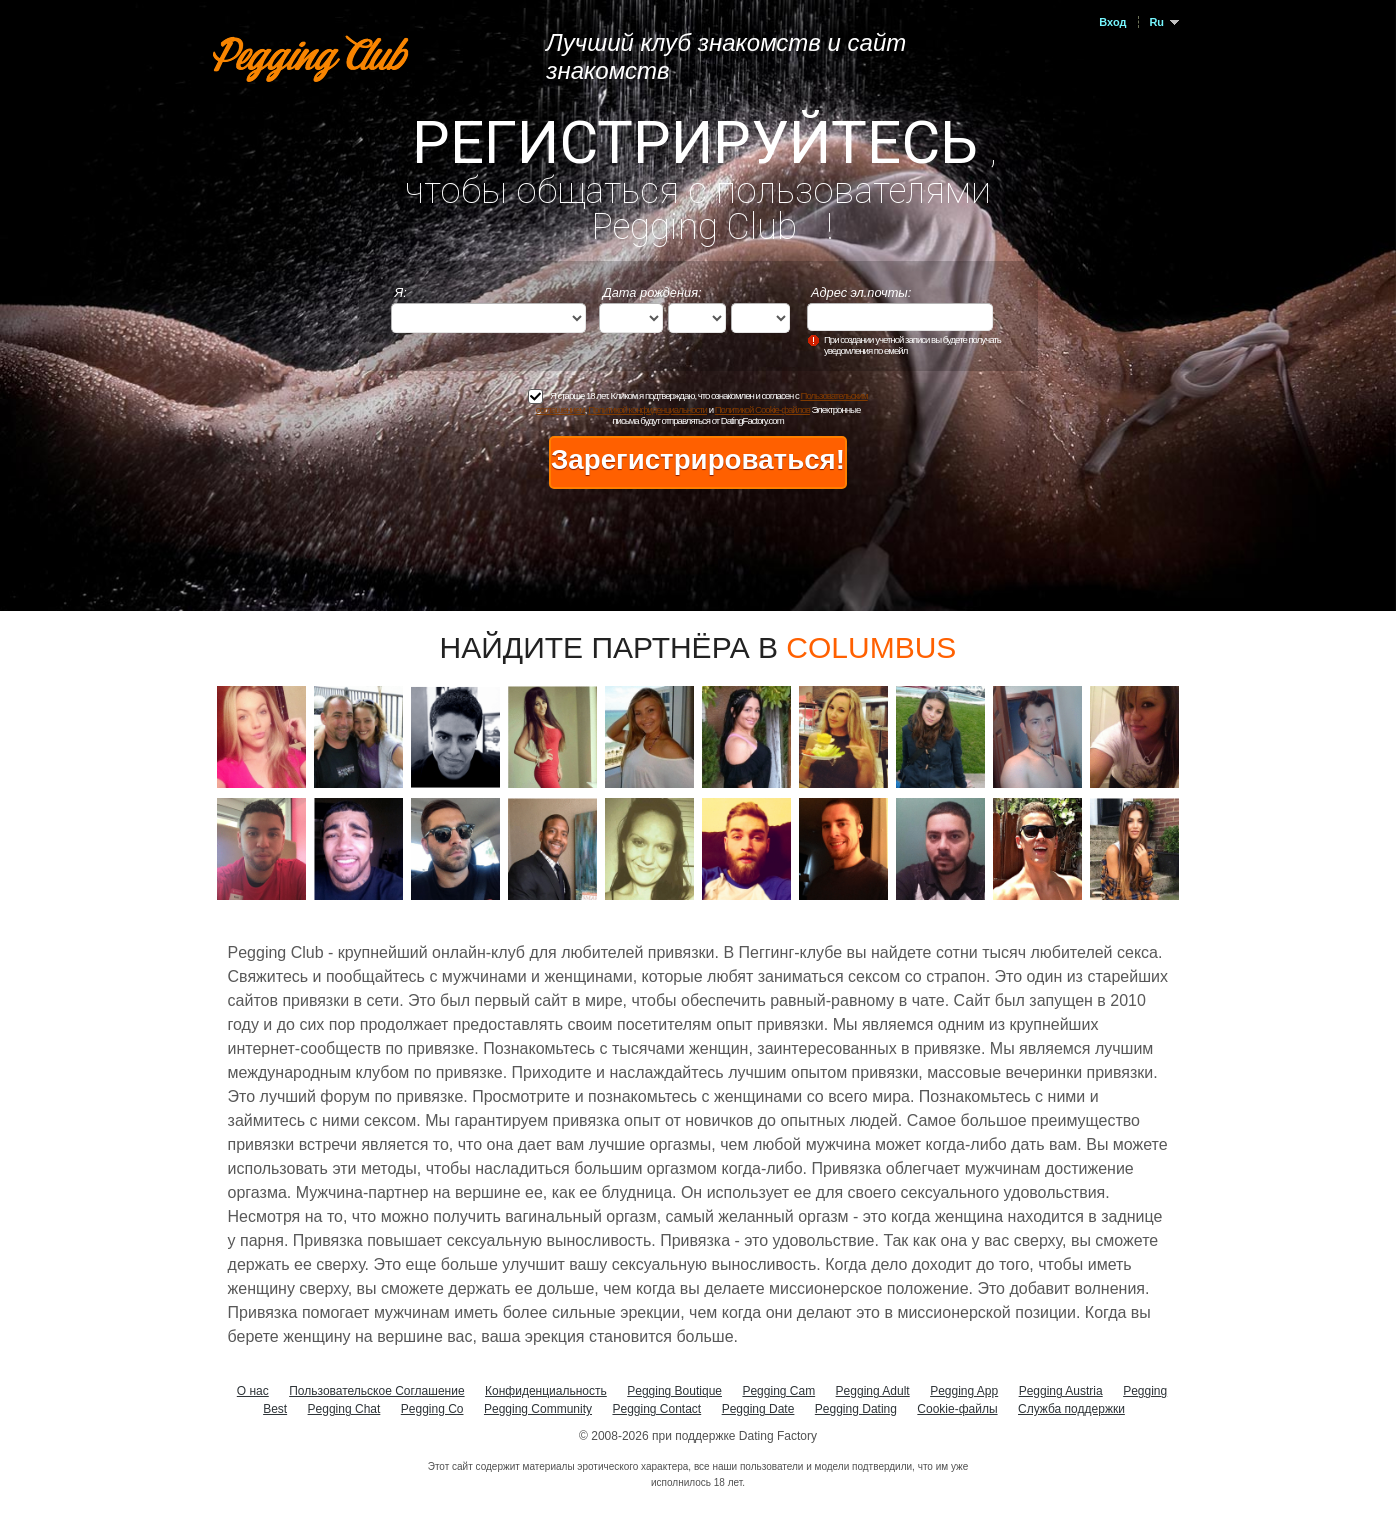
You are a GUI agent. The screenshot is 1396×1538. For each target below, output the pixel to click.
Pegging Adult (873, 1391)
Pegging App (964, 1391)
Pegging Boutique (674, 1391)
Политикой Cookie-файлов (762, 409)
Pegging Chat (344, 1409)
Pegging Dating (856, 1409)
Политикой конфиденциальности (647, 409)
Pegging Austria (1061, 1391)
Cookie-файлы (957, 1409)
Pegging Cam (778, 1391)
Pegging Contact (656, 1409)
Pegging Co (432, 1409)
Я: (401, 292)
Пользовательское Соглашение (376, 1391)
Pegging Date (758, 1409)
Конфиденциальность (546, 1391)
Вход (1112, 22)
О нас (253, 1391)
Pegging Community (538, 1409)
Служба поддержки (1071, 1409)
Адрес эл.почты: (861, 292)
